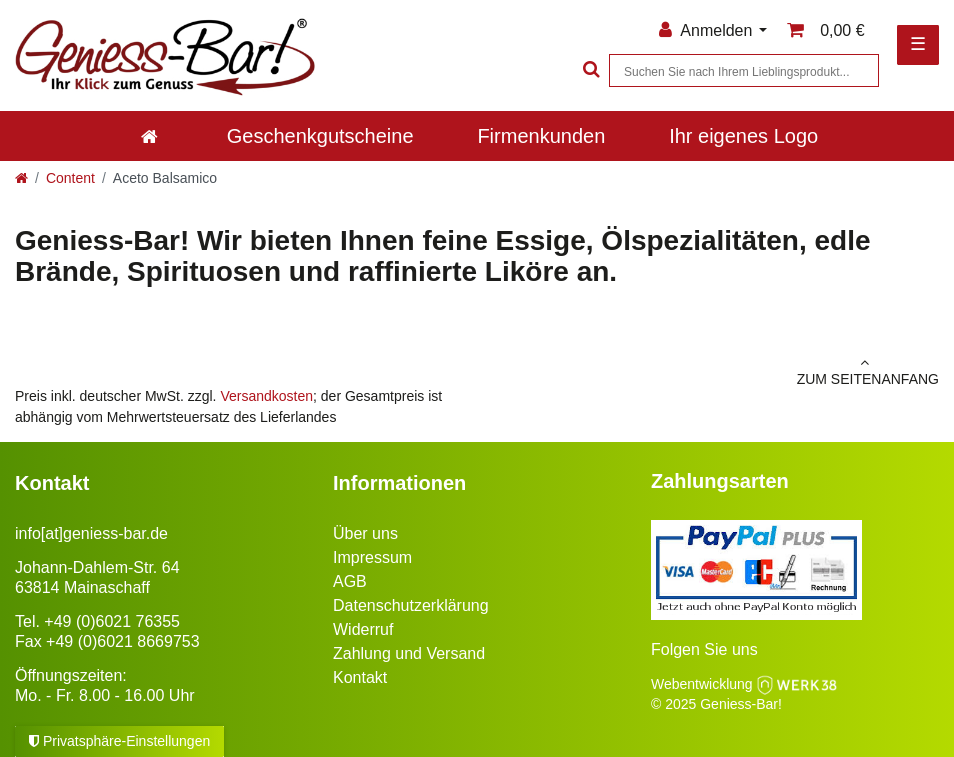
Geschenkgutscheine (320, 136)
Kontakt (360, 677)
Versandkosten (266, 396)
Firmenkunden (541, 136)
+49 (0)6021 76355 (112, 621)
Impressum (372, 557)
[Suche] (589, 70)
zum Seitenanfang (715, 371)
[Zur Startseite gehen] (21, 178)
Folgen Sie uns (704, 649)
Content (70, 178)
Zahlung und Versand (409, 653)
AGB (350, 581)
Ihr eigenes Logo (743, 136)
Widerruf (363, 629)
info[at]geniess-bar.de (91, 533)
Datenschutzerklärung (411, 605)
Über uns (365, 533)
